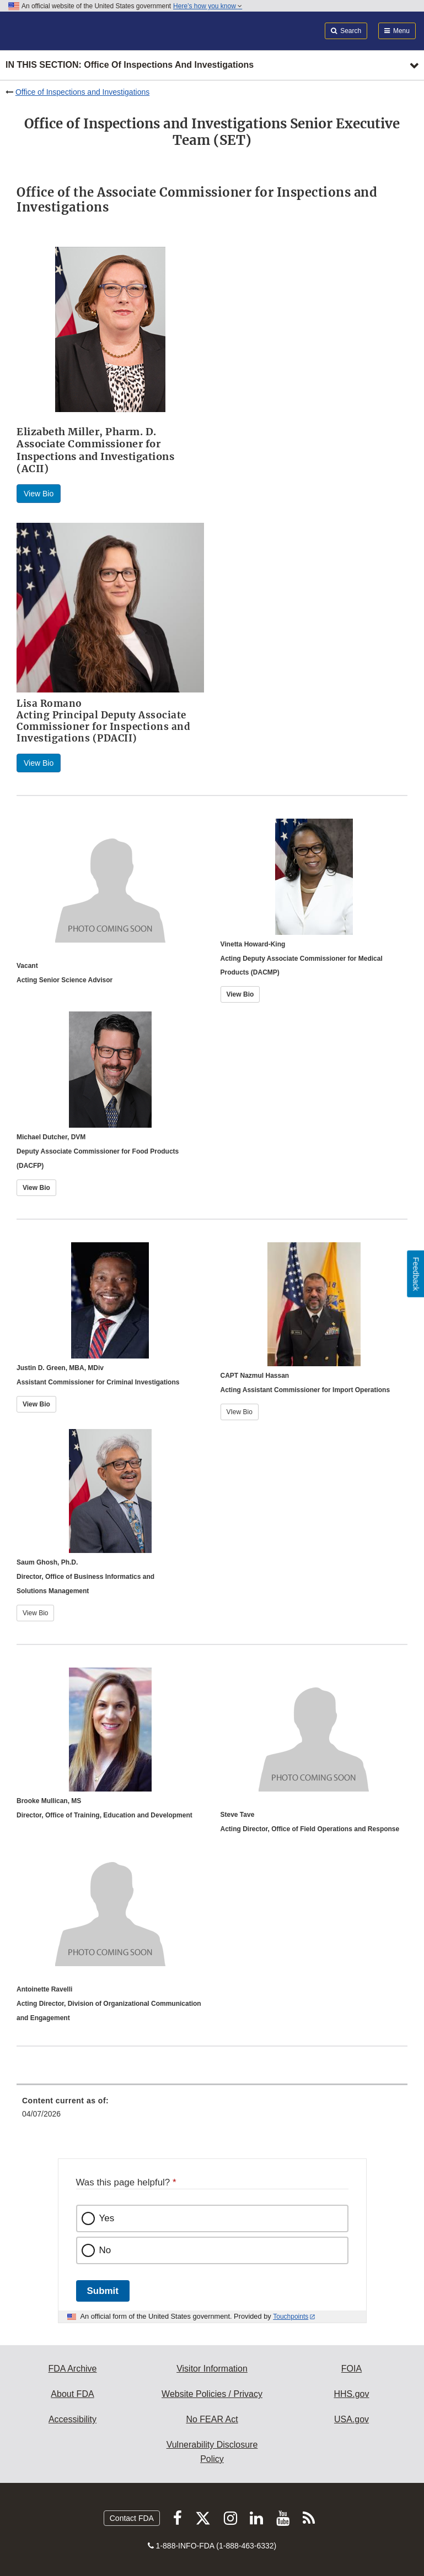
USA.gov (351, 2419)
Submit (103, 2291)
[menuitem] (212, 2111)
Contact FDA (132, 2518)
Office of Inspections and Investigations (82, 92)
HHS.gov (351, 2394)
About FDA (72, 2394)
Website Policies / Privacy (212, 2394)
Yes (107, 2218)
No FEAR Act (212, 2419)
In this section (130, 65)
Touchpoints (290, 2316)
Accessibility (72, 2419)
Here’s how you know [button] (207, 6)
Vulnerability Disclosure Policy (212, 2452)
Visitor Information (212, 2368)
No (105, 2250)
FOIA (351, 2368)
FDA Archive (72, 2368)
